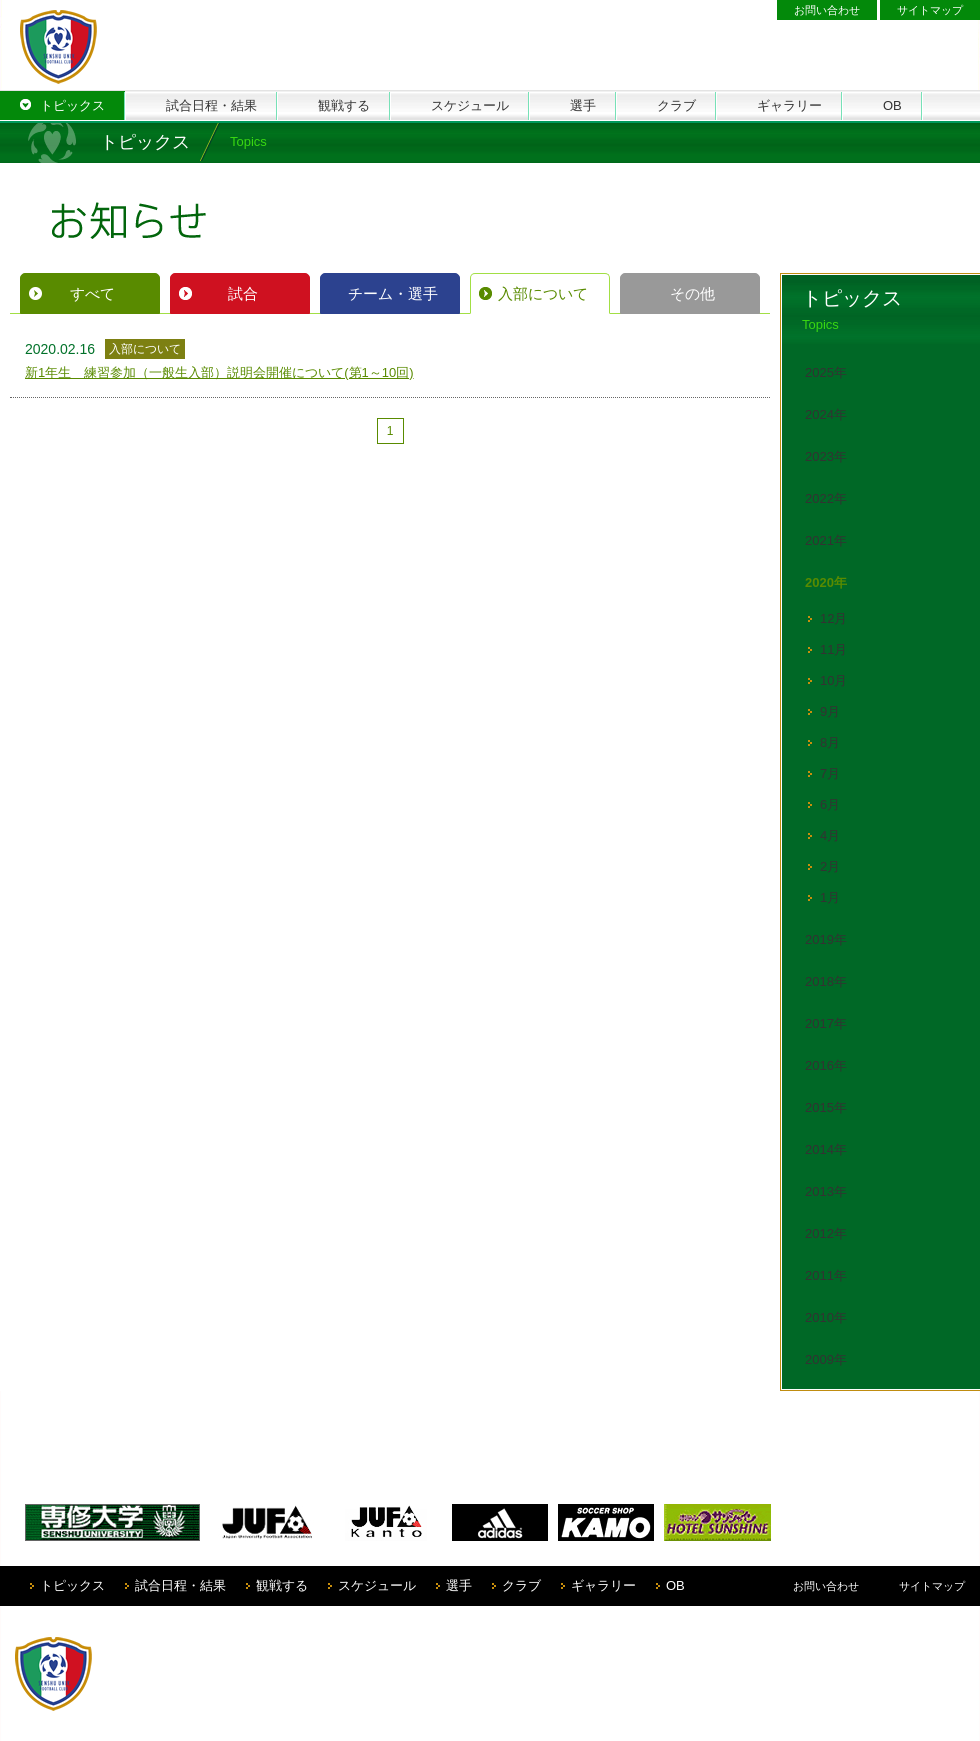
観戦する (282, 1585)
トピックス (72, 1585)
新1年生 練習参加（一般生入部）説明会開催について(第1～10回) (219, 372)
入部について (543, 293)
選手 (459, 1585)
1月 (830, 897)
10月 (833, 680)
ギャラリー (603, 1585)
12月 (833, 618)
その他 (692, 293)
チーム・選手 (393, 293)
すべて (92, 293)
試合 (243, 293)
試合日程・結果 (180, 1585)
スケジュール (377, 1585)
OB (675, 1585)
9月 (830, 711)
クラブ (521, 1585)
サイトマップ (930, 10)
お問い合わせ (827, 10)
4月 (830, 835)
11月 (833, 649)
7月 (830, 773)
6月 (830, 804)
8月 (830, 742)
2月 (830, 866)
